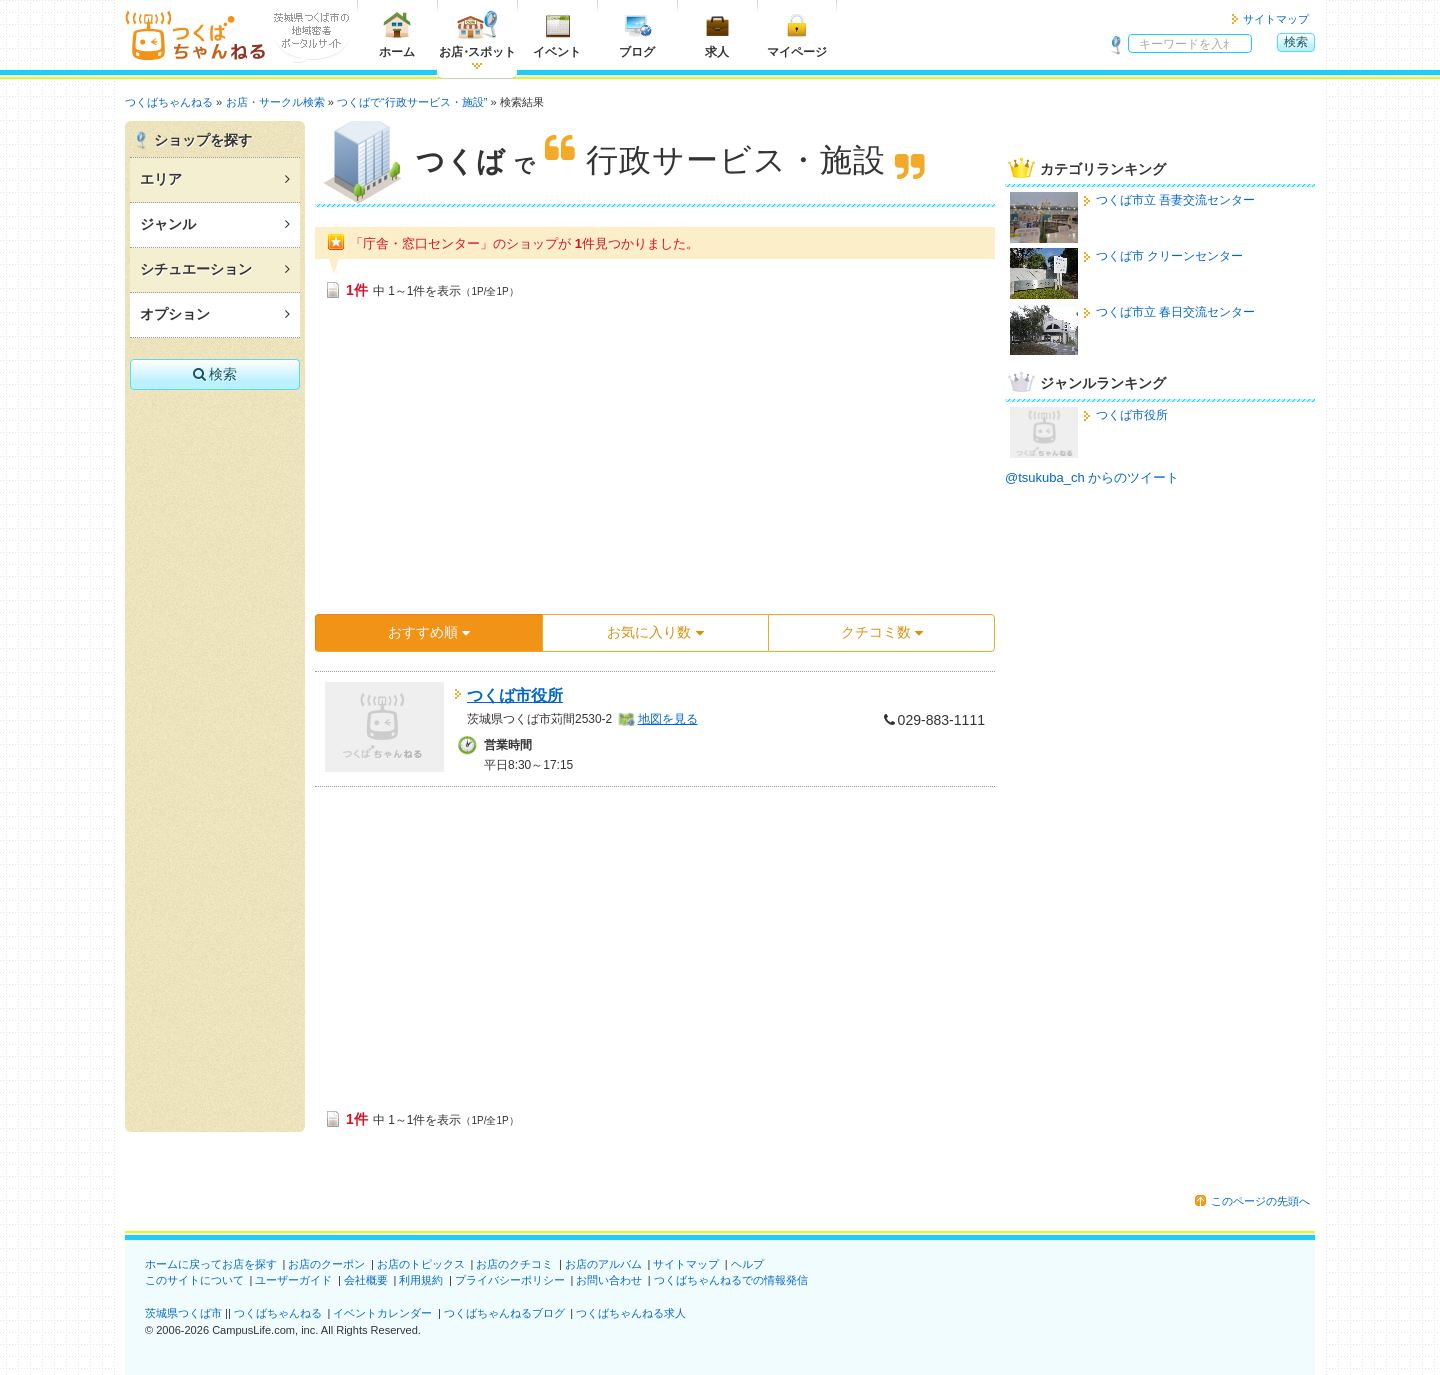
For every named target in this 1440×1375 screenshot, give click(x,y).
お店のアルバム (603, 1264)
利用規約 (421, 1280)
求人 (717, 34)
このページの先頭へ (1260, 1201)
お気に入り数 (655, 632)
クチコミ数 (882, 632)
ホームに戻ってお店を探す (211, 1264)
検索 (1296, 42)
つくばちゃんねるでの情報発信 (731, 1280)
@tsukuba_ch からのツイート (1092, 477)
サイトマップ (1276, 19)
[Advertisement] (655, 463)
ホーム (397, 34)
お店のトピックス (421, 1264)
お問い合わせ (609, 1280)
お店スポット (477, 34)
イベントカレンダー (382, 1313)
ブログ (637, 34)
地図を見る (668, 719)
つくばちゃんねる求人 (631, 1313)
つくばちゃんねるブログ (504, 1313)
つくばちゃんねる (278, 1313)
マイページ (797, 34)
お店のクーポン (326, 1264)
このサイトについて (194, 1280)
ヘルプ (747, 1264)
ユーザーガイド (293, 1280)
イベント (557, 34)
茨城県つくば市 (183, 1313)
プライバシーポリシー (510, 1280)
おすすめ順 (429, 632)
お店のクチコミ (514, 1264)
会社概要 (366, 1280)
